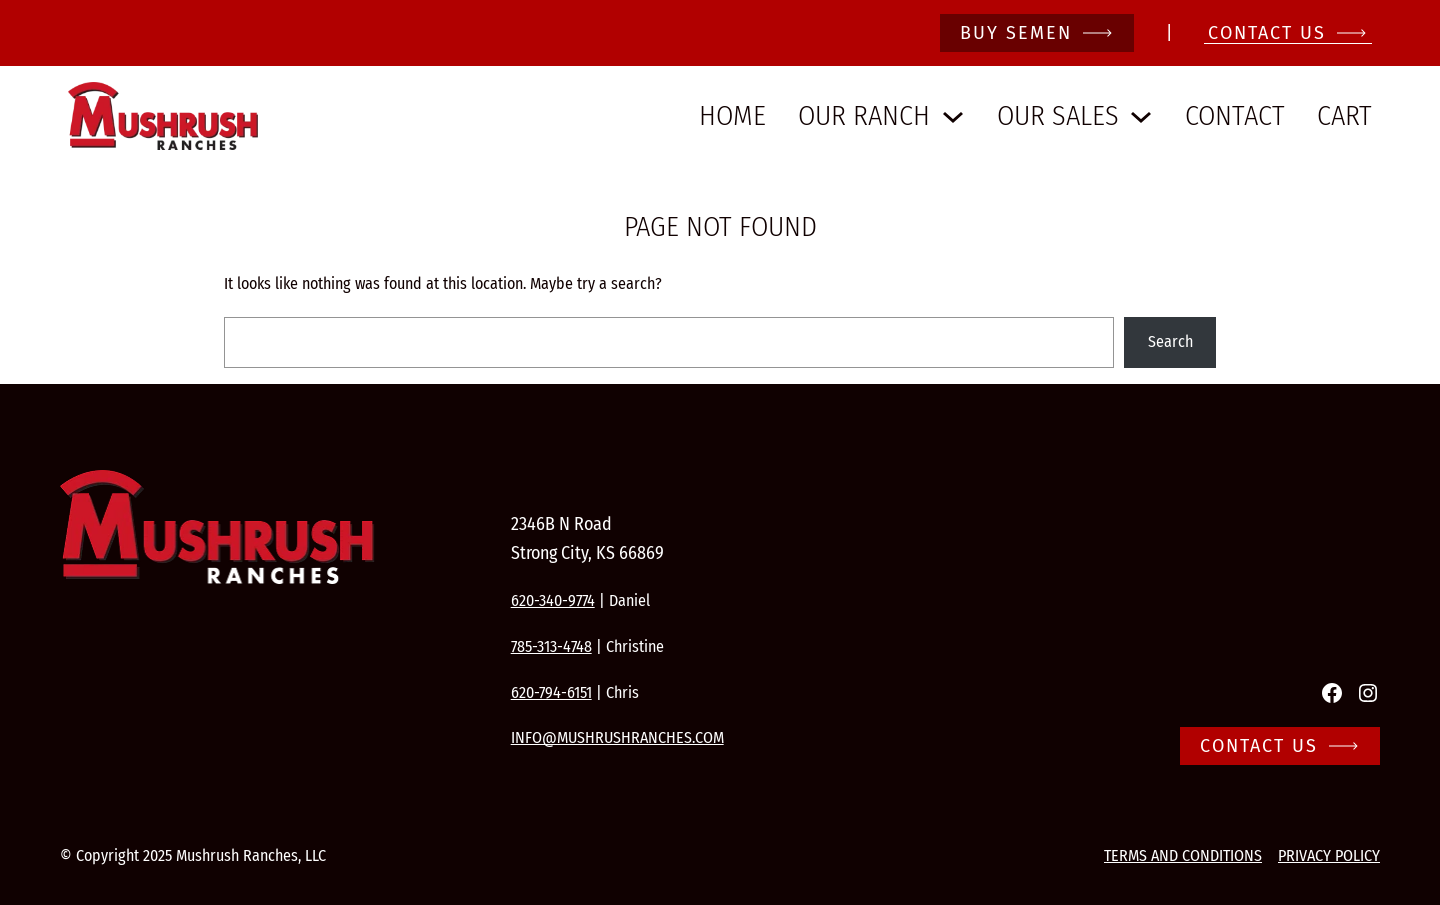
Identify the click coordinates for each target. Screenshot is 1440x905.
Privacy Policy (1329, 855)
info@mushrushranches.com (617, 737)
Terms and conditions (1183, 855)
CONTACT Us (1267, 33)
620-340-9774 (553, 600)
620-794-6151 (551, 692)
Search (1170, 341)
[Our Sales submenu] (1141, 116)
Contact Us (1259, 746)
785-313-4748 (551, 646)
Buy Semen (1016, 33)
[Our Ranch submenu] (953, 116)
